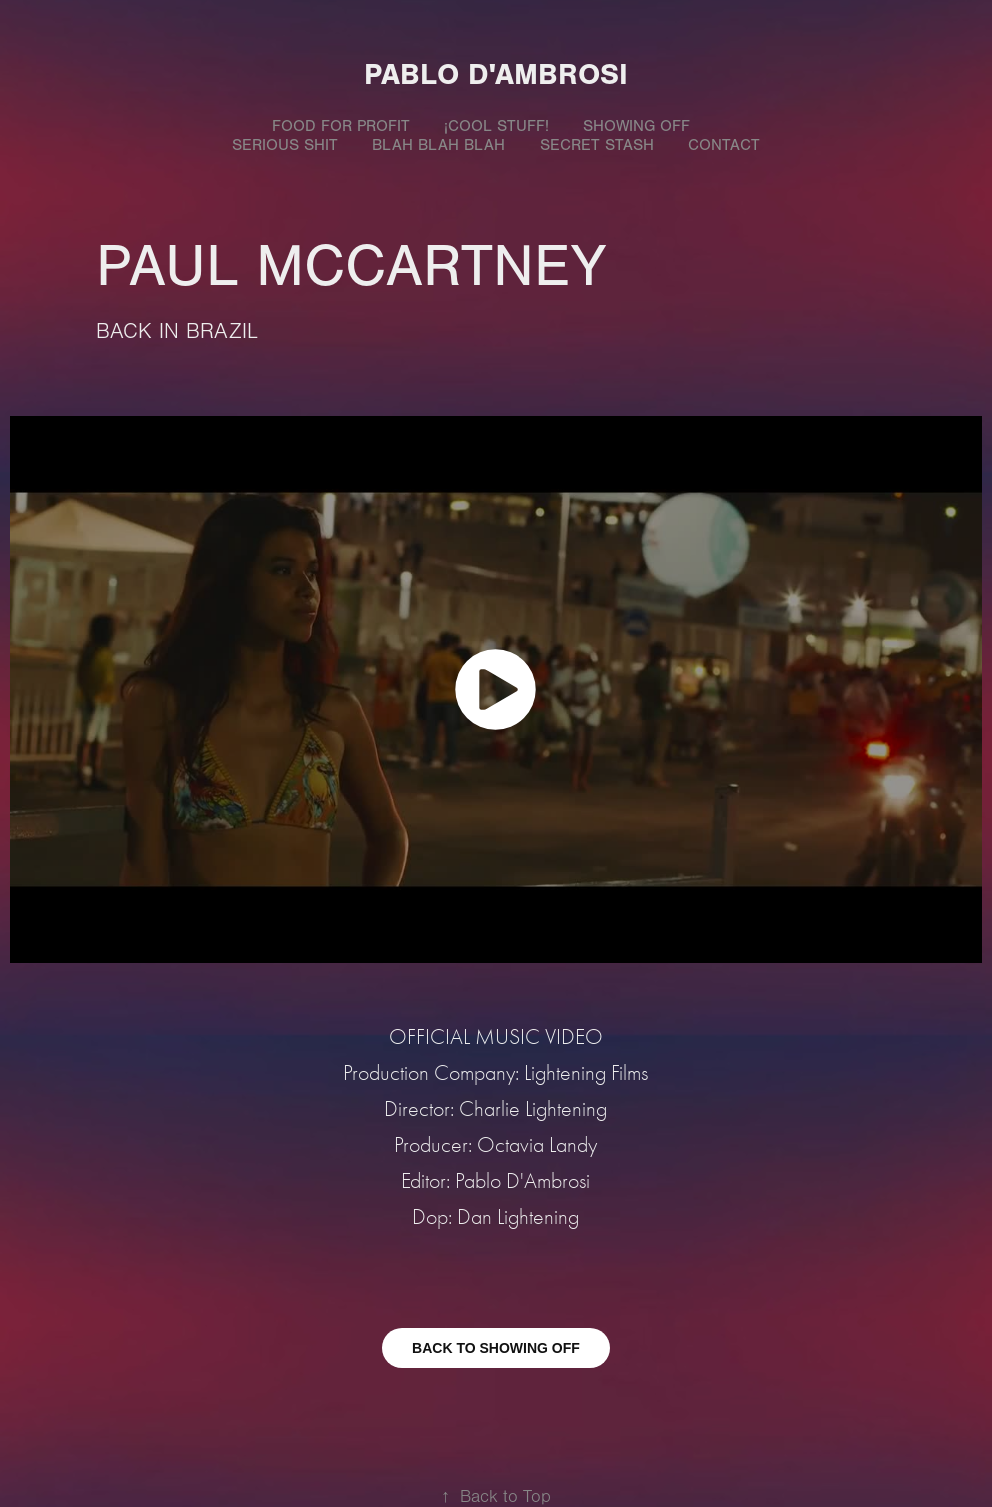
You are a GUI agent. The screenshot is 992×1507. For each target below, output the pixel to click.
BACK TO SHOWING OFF (496, 1348)
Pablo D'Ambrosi (496, 74)
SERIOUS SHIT (285, 145)
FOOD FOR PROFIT (341, 126)
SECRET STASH (597, 145)
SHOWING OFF (636, 126)
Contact (724, 145)
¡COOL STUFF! (496, 126)
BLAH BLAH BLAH (438, 145)
